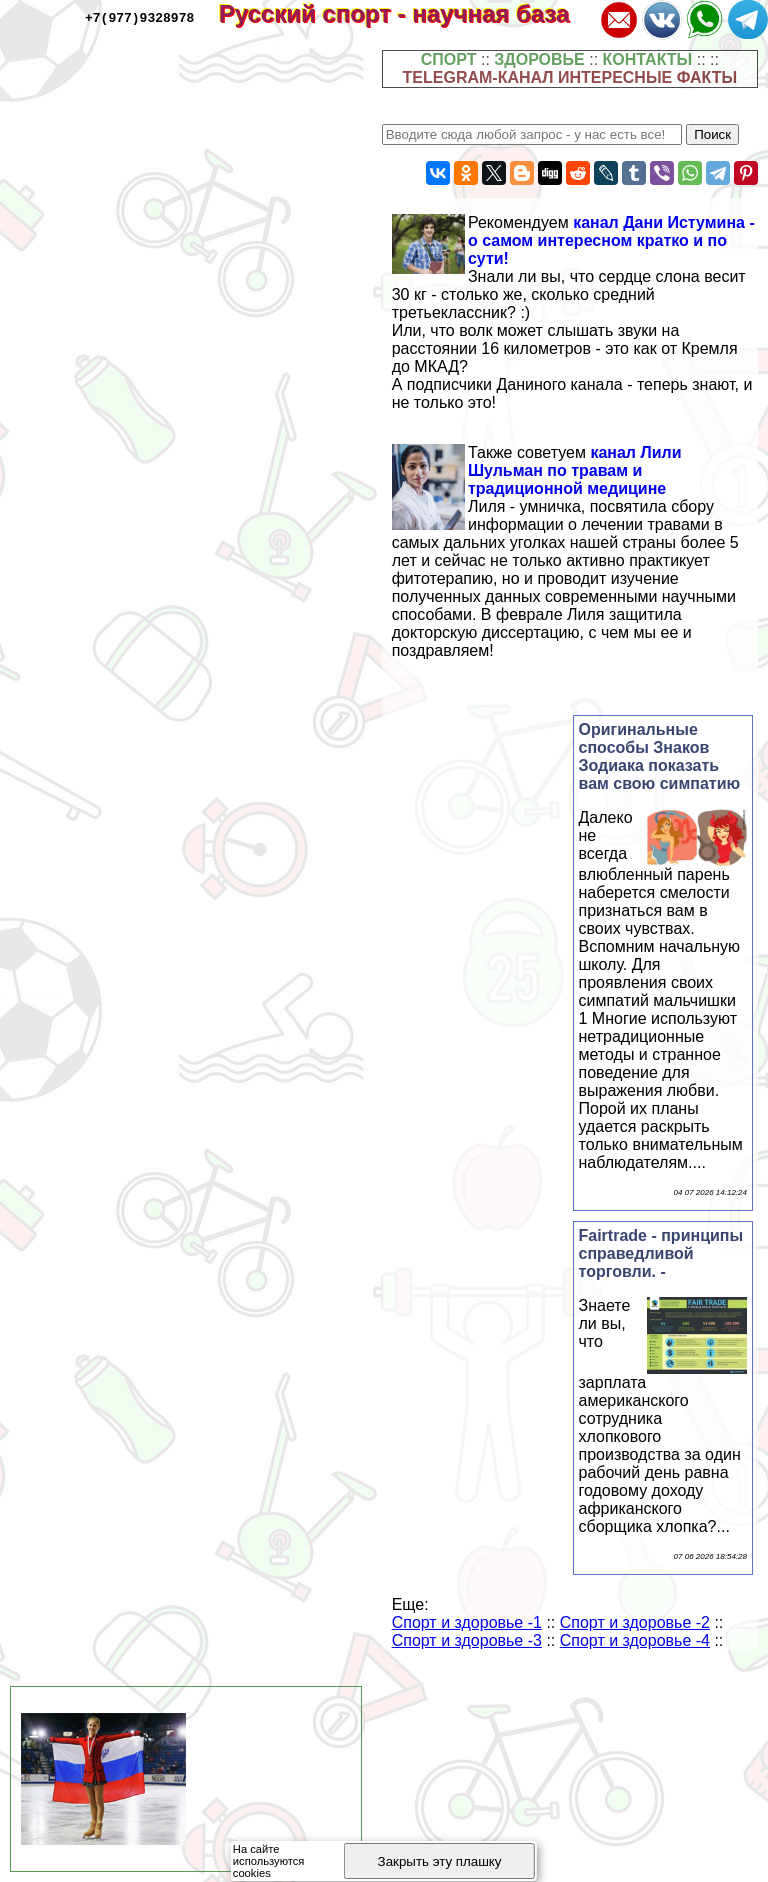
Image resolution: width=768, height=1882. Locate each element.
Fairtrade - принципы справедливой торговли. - (661, 1253)
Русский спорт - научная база (407, 13)
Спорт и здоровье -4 (635, 1640)
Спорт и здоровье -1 (467, 1622)
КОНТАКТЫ (648, 59)
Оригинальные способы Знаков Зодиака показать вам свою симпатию (660, 756)
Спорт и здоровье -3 (467, 1640)
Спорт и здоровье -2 (635, 1622)
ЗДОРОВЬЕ (539, 59)
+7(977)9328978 (139, 17)
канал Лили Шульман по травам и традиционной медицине (575, 470)
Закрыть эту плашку (440, 1861)
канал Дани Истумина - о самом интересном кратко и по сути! (611, 240)
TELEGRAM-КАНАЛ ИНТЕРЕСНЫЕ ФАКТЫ (570, 77)
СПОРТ (449, 59)
